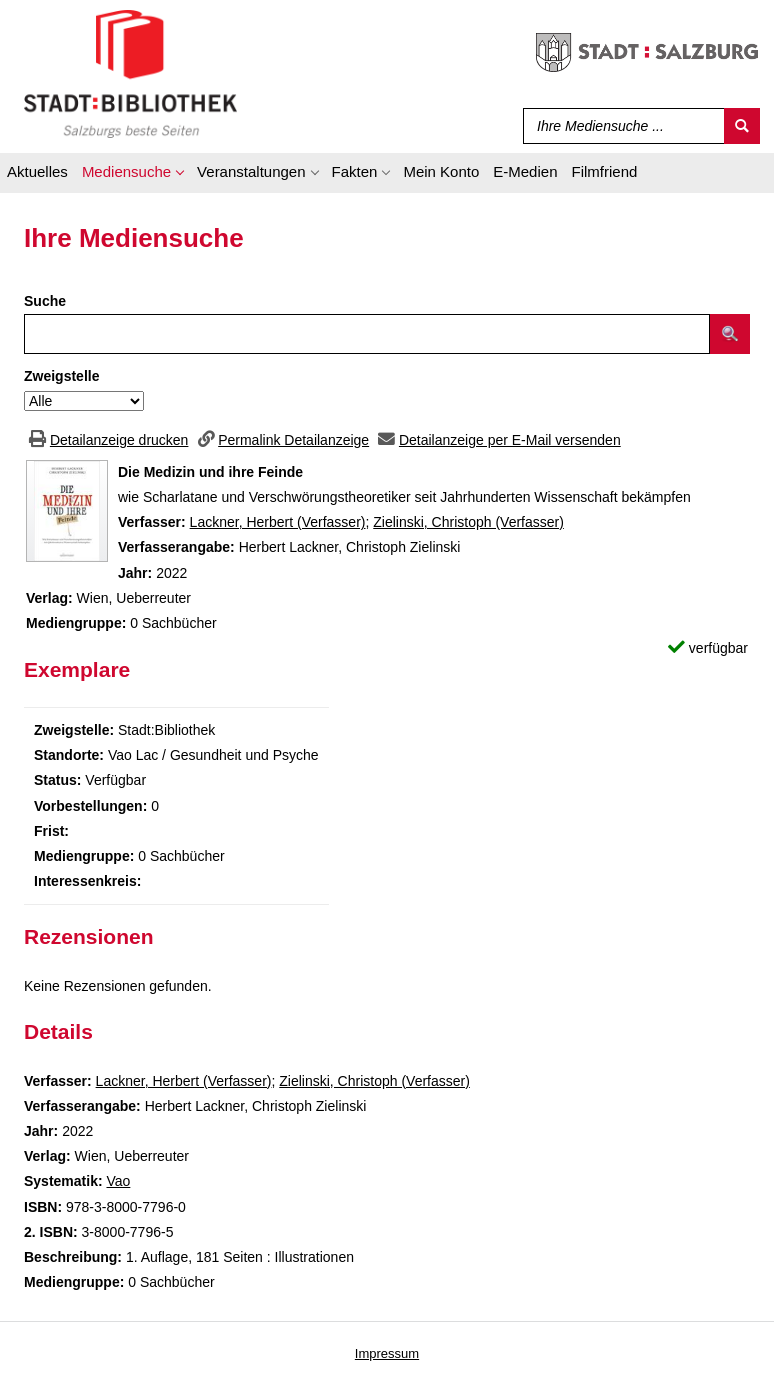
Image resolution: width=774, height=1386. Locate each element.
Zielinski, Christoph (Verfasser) (468, 522)
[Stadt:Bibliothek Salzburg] (130, 73)
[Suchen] (742, 126)
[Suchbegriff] (619, 126)
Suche (45, 301)
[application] (132, 175)
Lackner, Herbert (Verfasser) (278, 522)
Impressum (387, 1353)
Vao (118, 1181)
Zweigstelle (61, 376)
